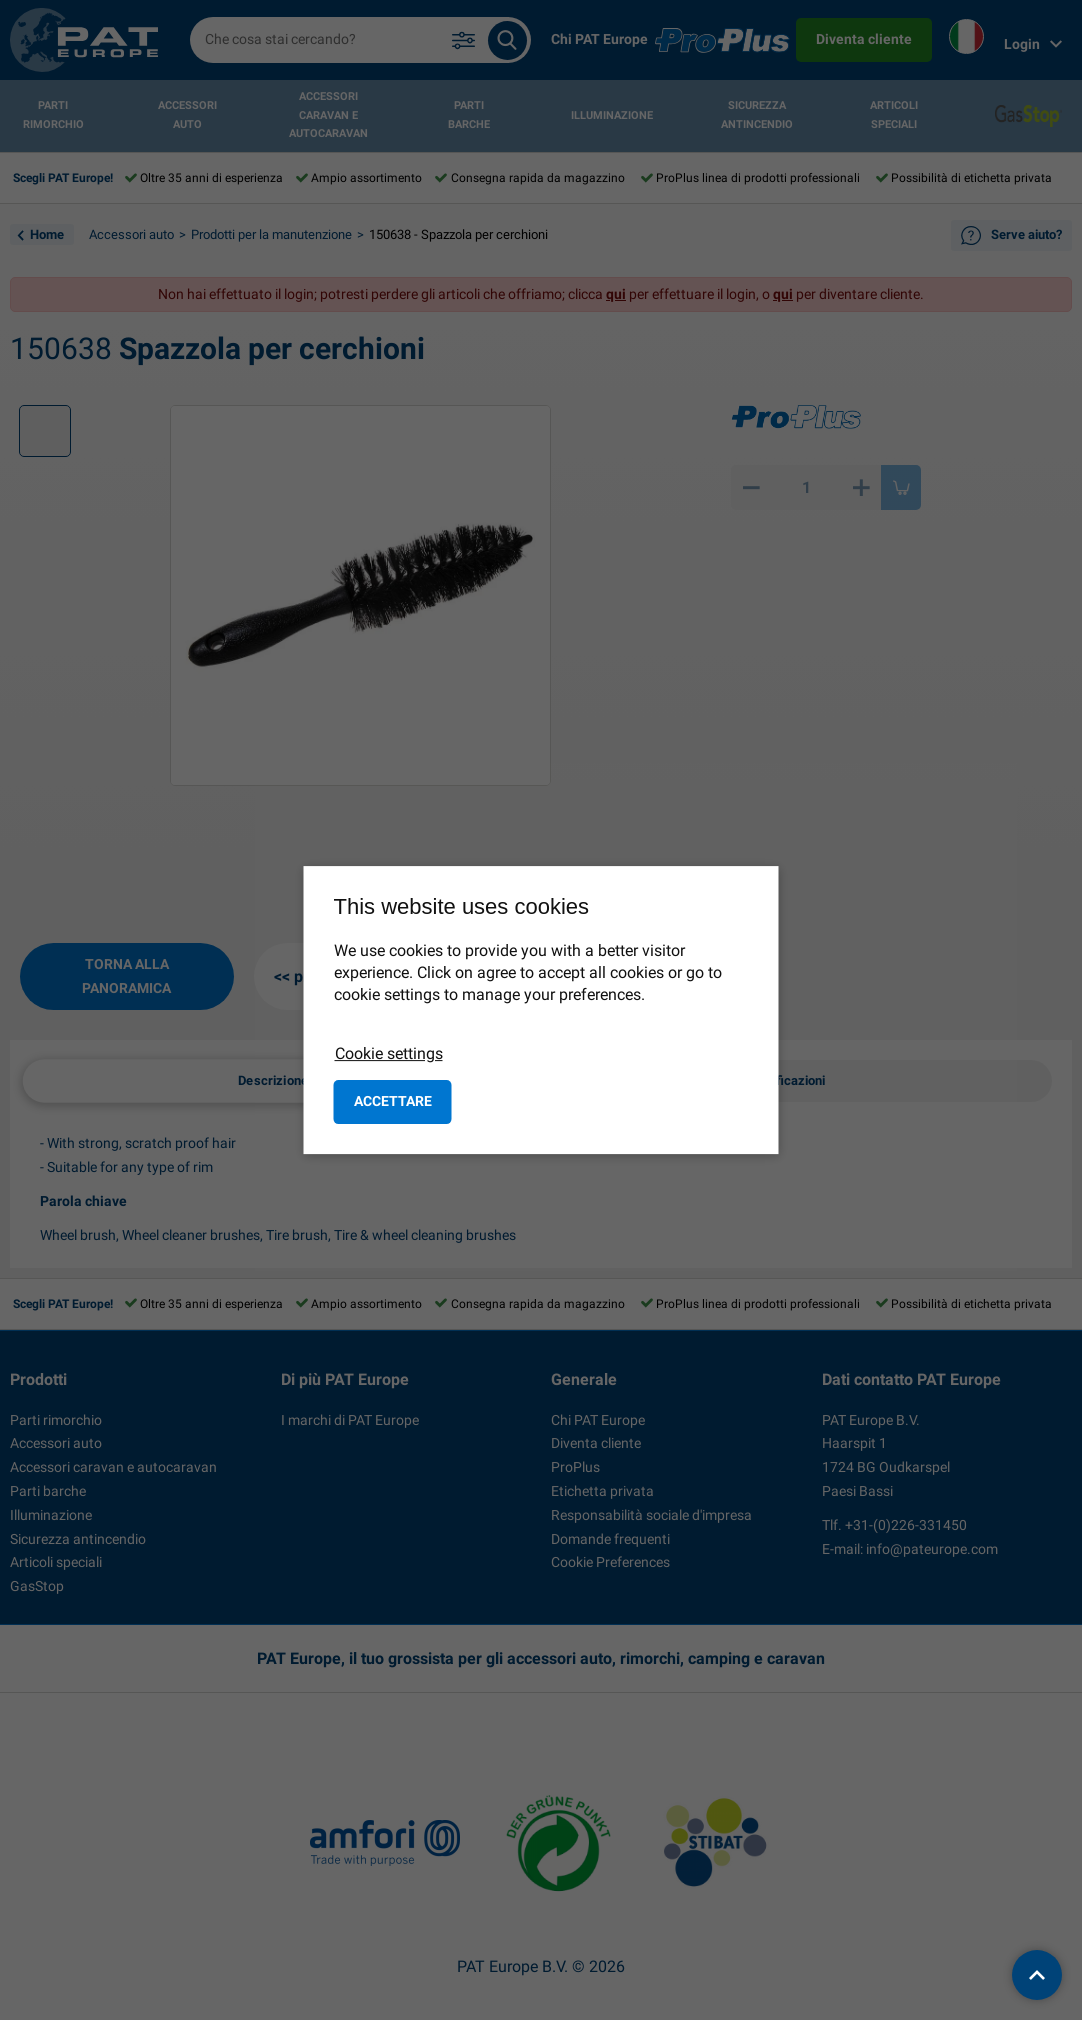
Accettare (393, 1101)
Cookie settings (389, 1053)
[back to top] (1037, 1975)
